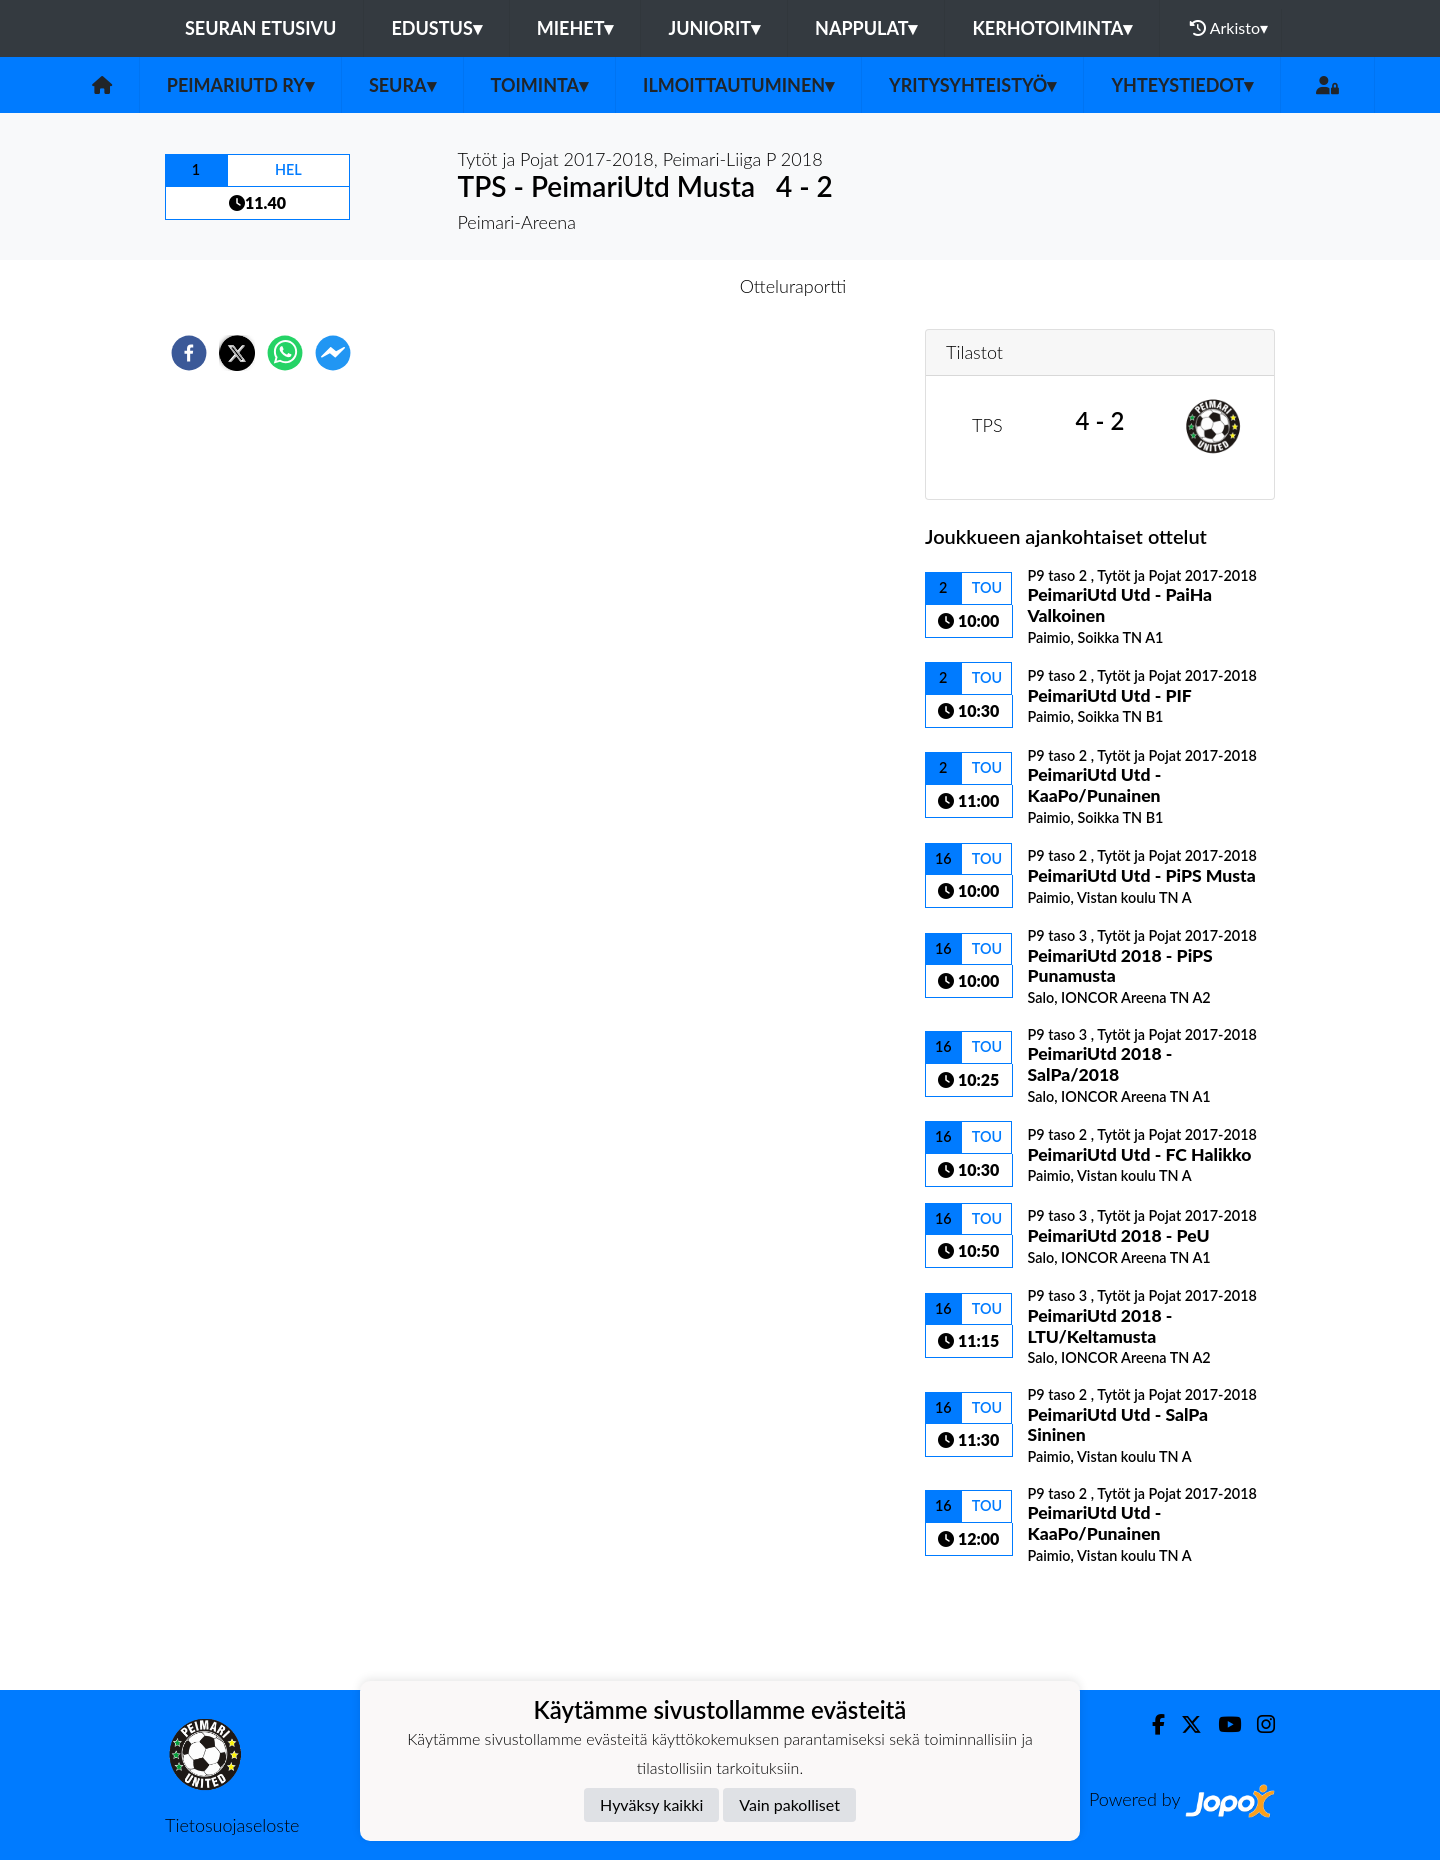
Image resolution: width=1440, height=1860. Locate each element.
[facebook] (189, 353)
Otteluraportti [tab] (793, 286)
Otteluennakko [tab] (651, 286)
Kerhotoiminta (1052, 28)
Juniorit (714, 28)
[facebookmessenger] (333, 353)
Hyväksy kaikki (651, 1804)
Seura (402, 85)
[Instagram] (1258, 1724)
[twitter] (237, 353)
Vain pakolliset (789, 1804)
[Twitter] (1183, 1724)
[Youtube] (1221, 1724)
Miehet (575, 28)
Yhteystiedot (1182, 85)
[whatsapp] (285, 353)
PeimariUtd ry (240, 85)
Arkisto (1229, 28)
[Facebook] (1150, 1724)
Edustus (436, 28)
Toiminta (540, 85)
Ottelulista (989, 1622)
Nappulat (866, 28)
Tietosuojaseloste (232, 1825)
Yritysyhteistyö (972, 85)
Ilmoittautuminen (738, 85)
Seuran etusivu (261, 28)
